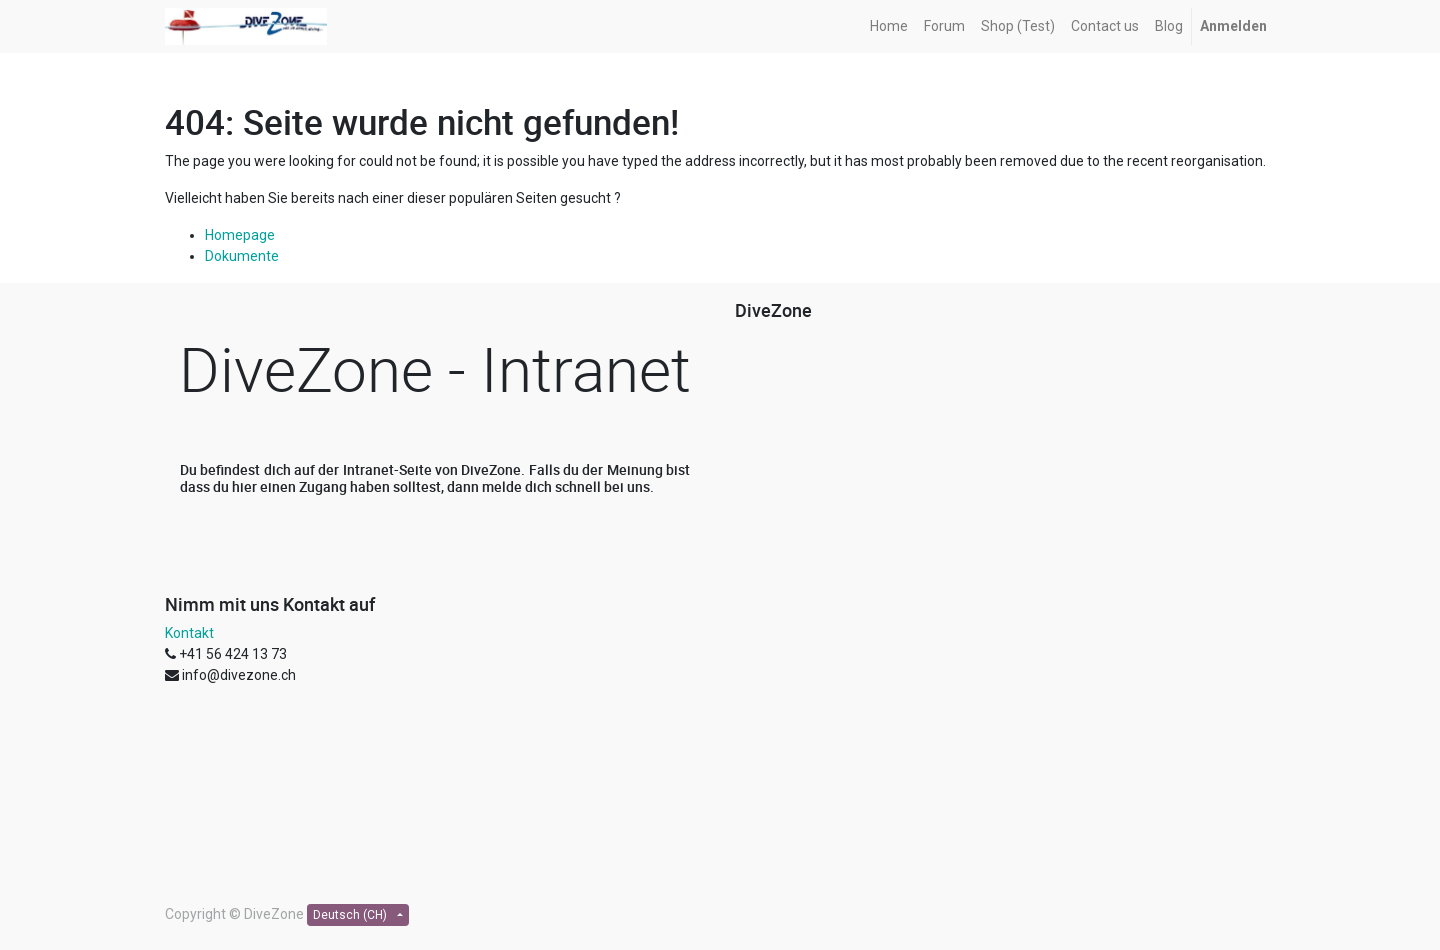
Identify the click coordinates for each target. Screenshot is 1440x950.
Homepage (240, 235)
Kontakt (189, 633)
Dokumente (242, 256)
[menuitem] (889, 26)
